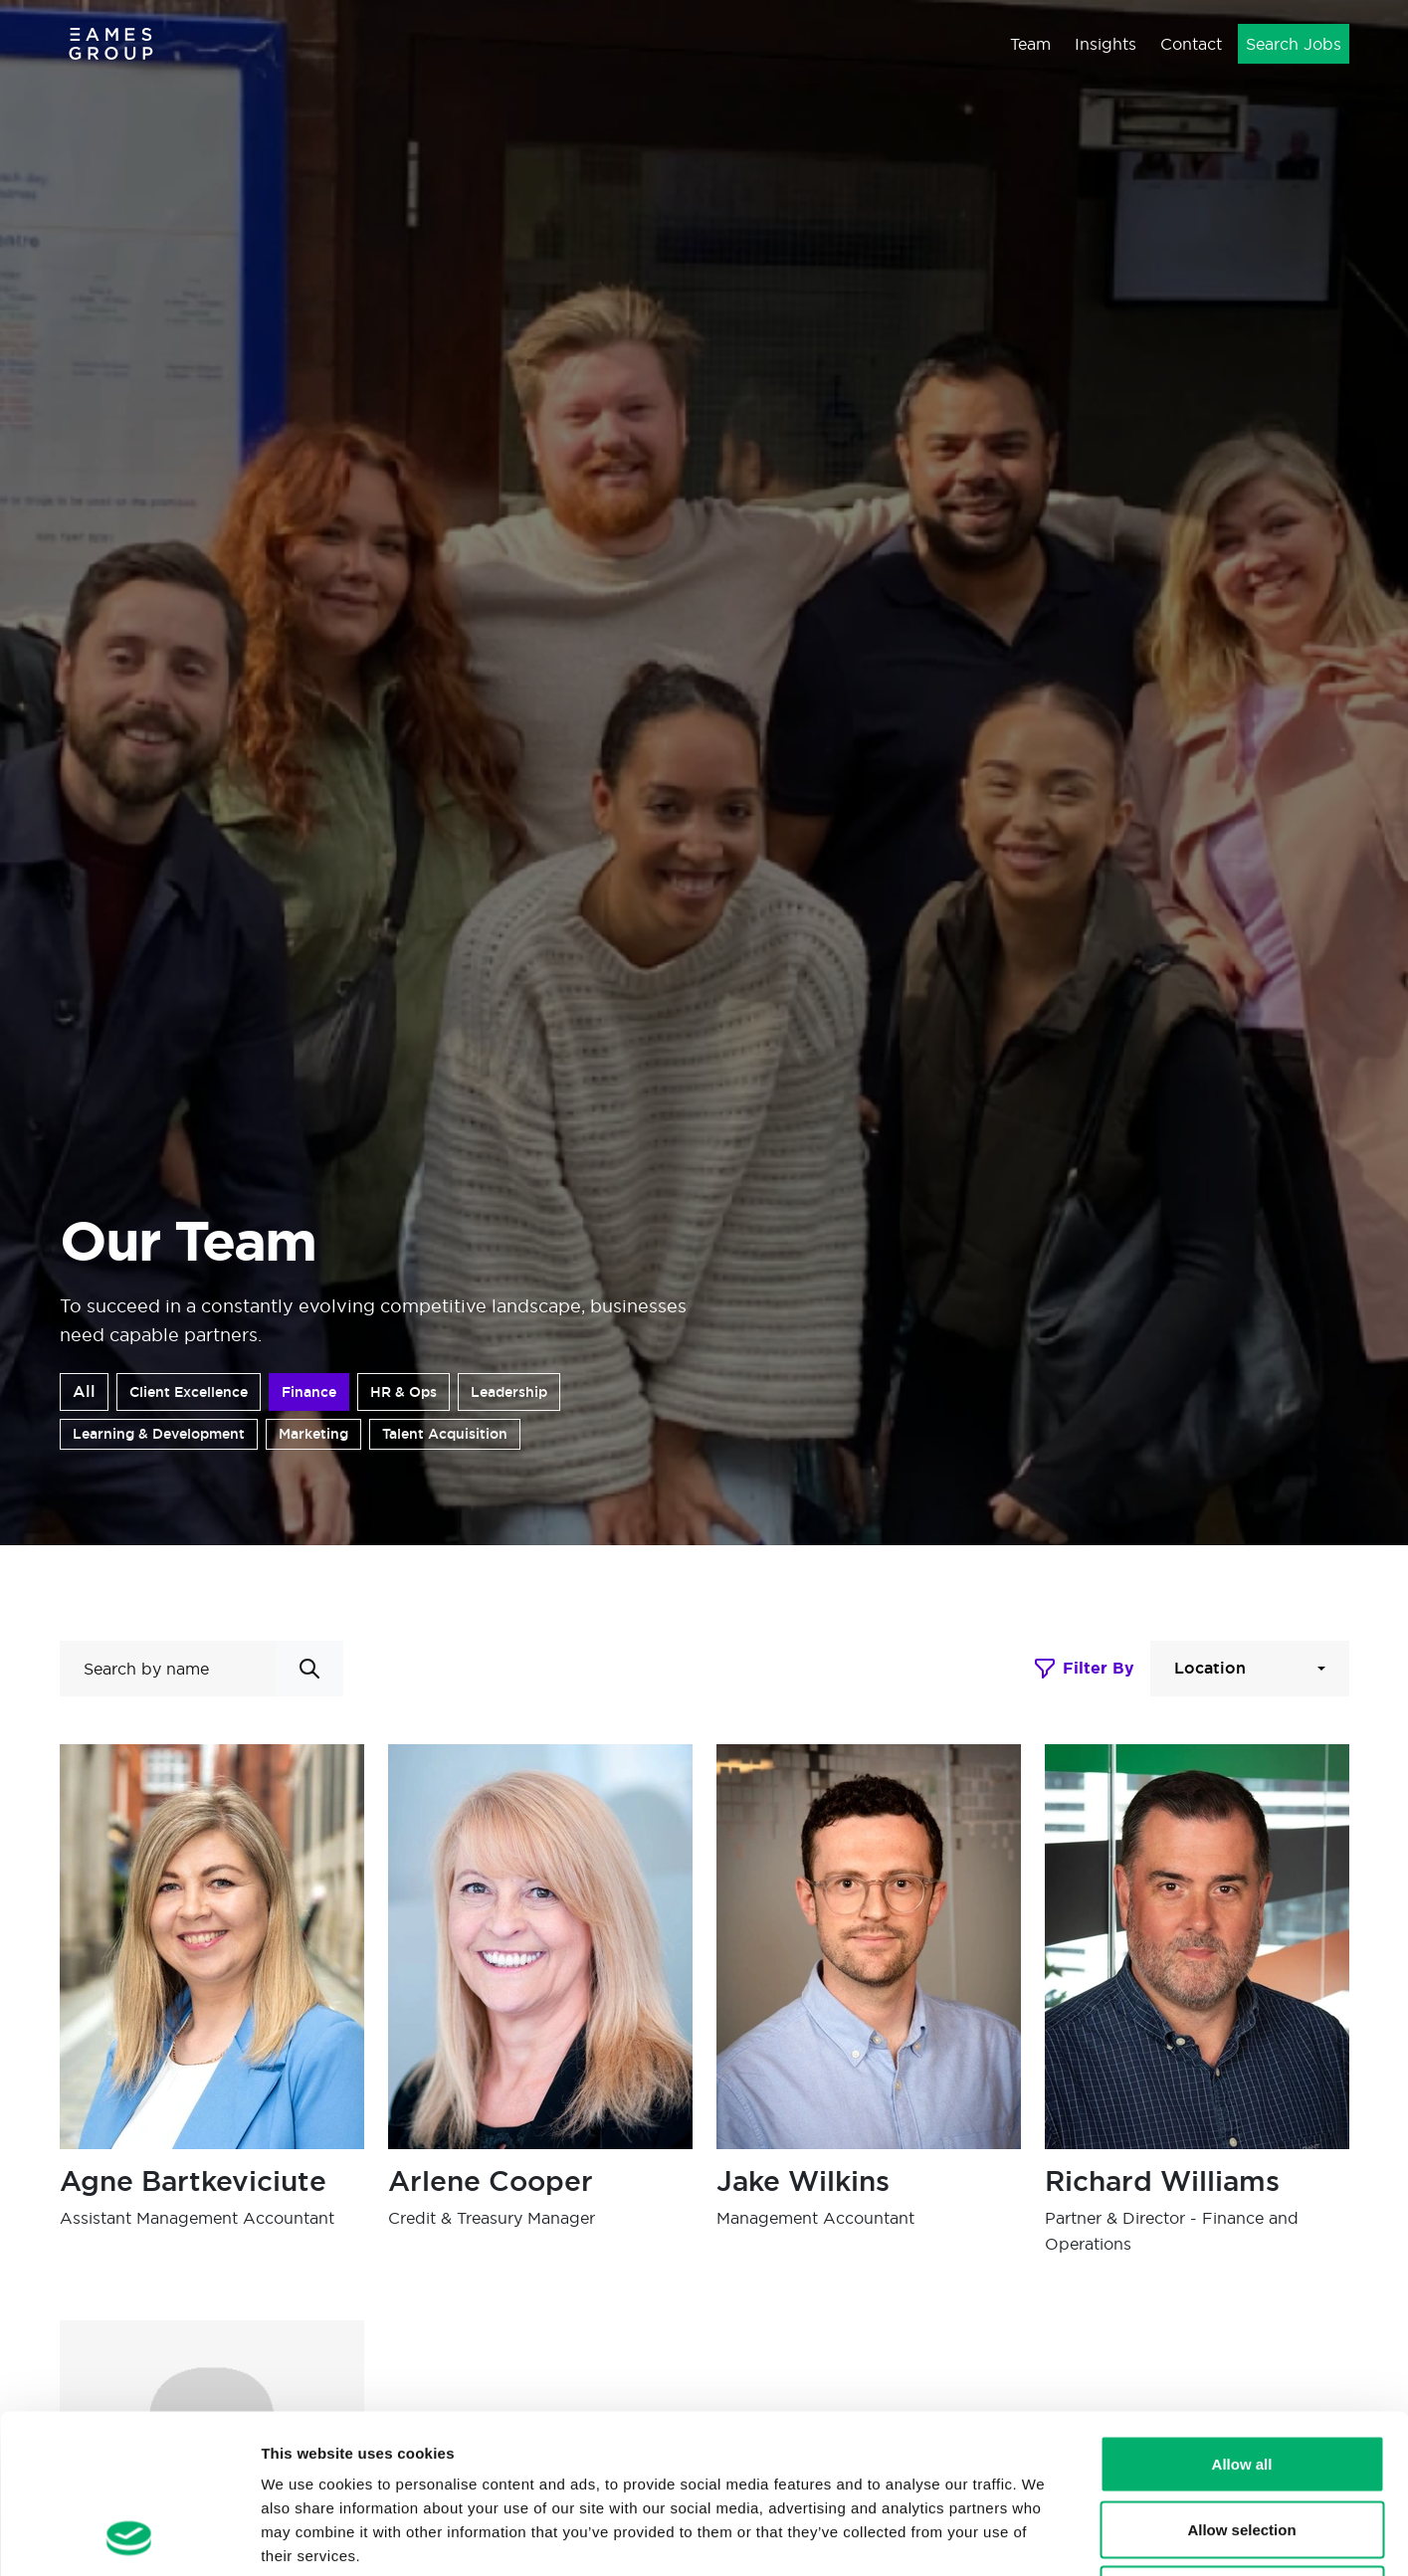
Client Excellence (188, 1392)
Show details (1044, 2536)
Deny (1242, 2445)
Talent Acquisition (444, 1434)
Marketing (313, 1434)
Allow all (1242, 2314)
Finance (309, 1392)
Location (1210, 1668)
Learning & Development (159, 1434)
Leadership (509, 1392)
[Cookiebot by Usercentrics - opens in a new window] (129, 2537)
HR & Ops (403, 1392)
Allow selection (1241, 2380)
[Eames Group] (111, 43)
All (84, 1391)
